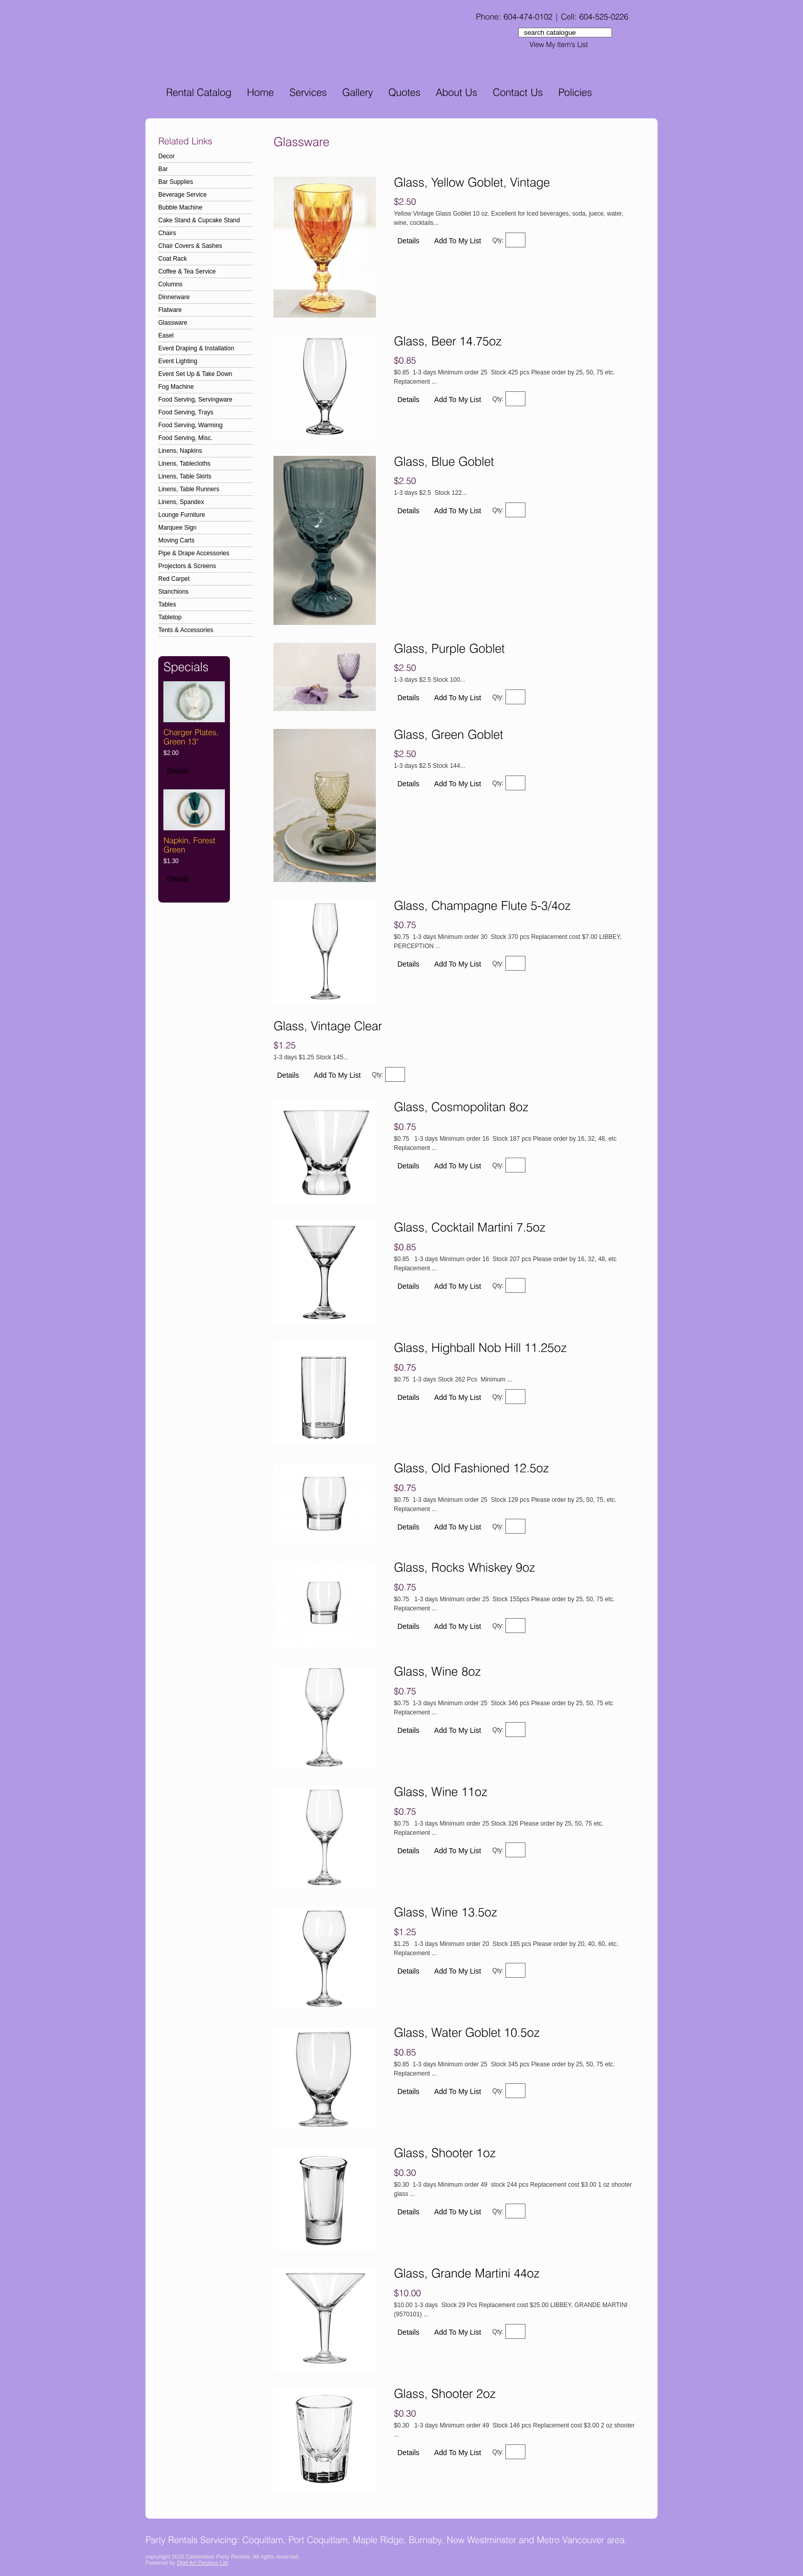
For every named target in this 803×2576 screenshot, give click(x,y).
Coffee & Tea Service (187, 271)
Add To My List (457, 241)
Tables (167, 604)
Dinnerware (173, 297)
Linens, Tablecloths (184, 463)
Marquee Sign (177, 527)
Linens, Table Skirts (185, 476)
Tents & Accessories (185, 630)
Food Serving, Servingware (195, 399)
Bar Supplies (175, 181)
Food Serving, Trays (185, 412)
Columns (170, 284)
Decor (166, 156)
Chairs (167, 233)
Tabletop (169, 617)
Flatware (170, 309)
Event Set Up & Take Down (195, 374)
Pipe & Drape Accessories (193, 553)
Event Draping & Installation (196, 348)
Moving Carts (176, 540)
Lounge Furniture (181, 514)
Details (178, 771)
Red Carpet (173, 578)
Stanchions (173, 591)
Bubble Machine (180, 207)
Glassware (172, 322)
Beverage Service (182, 194)
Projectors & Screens (187, 566)
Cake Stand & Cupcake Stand (199, 220)
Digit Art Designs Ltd (202, 2563)
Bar (163, 169)
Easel (166, 335)
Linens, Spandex (181, 502)
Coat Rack (172, 258)
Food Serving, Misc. (185, 438)
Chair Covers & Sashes (190, 245)
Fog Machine (176, 386)
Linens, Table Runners (188, 489)
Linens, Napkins (180, 450)
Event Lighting (177, 361)
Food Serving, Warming (190, 425)
